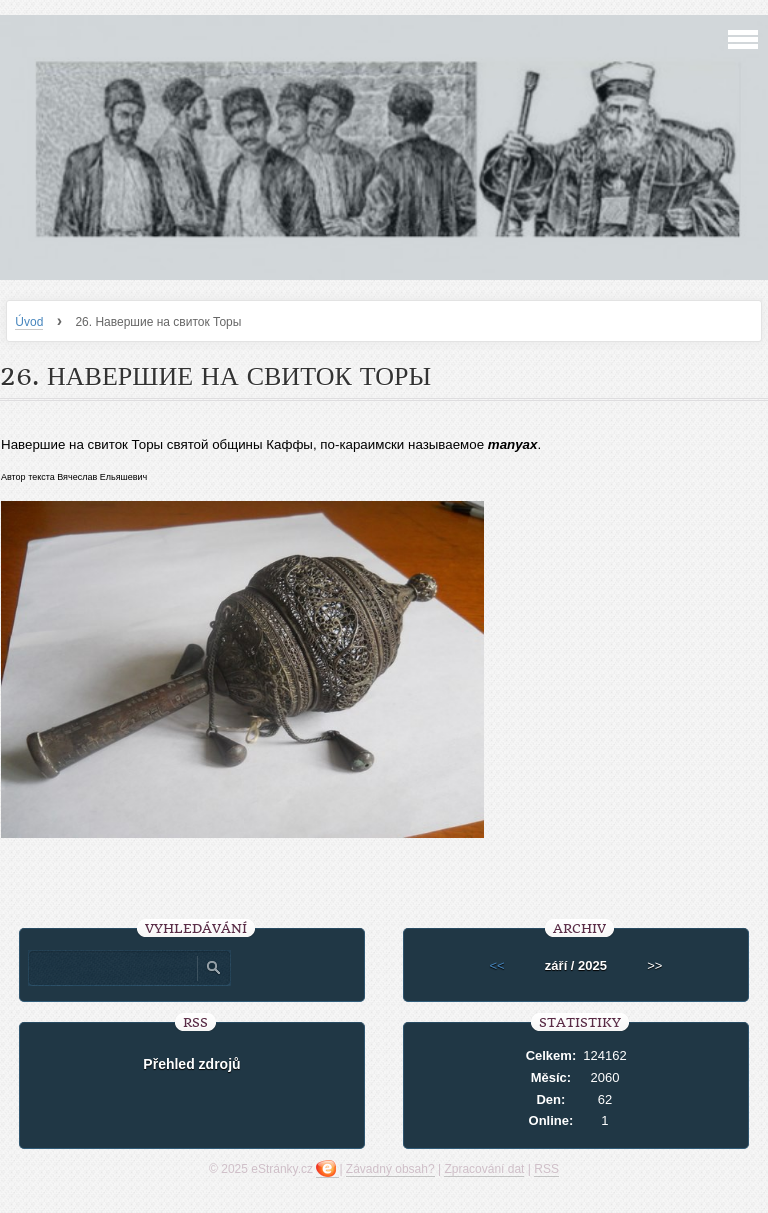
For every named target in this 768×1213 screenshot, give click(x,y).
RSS (546, 1169)
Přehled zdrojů (191, 1064)
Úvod (29, 322)
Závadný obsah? (390, 1169)
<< (497, 965)
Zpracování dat (484, 1169)
